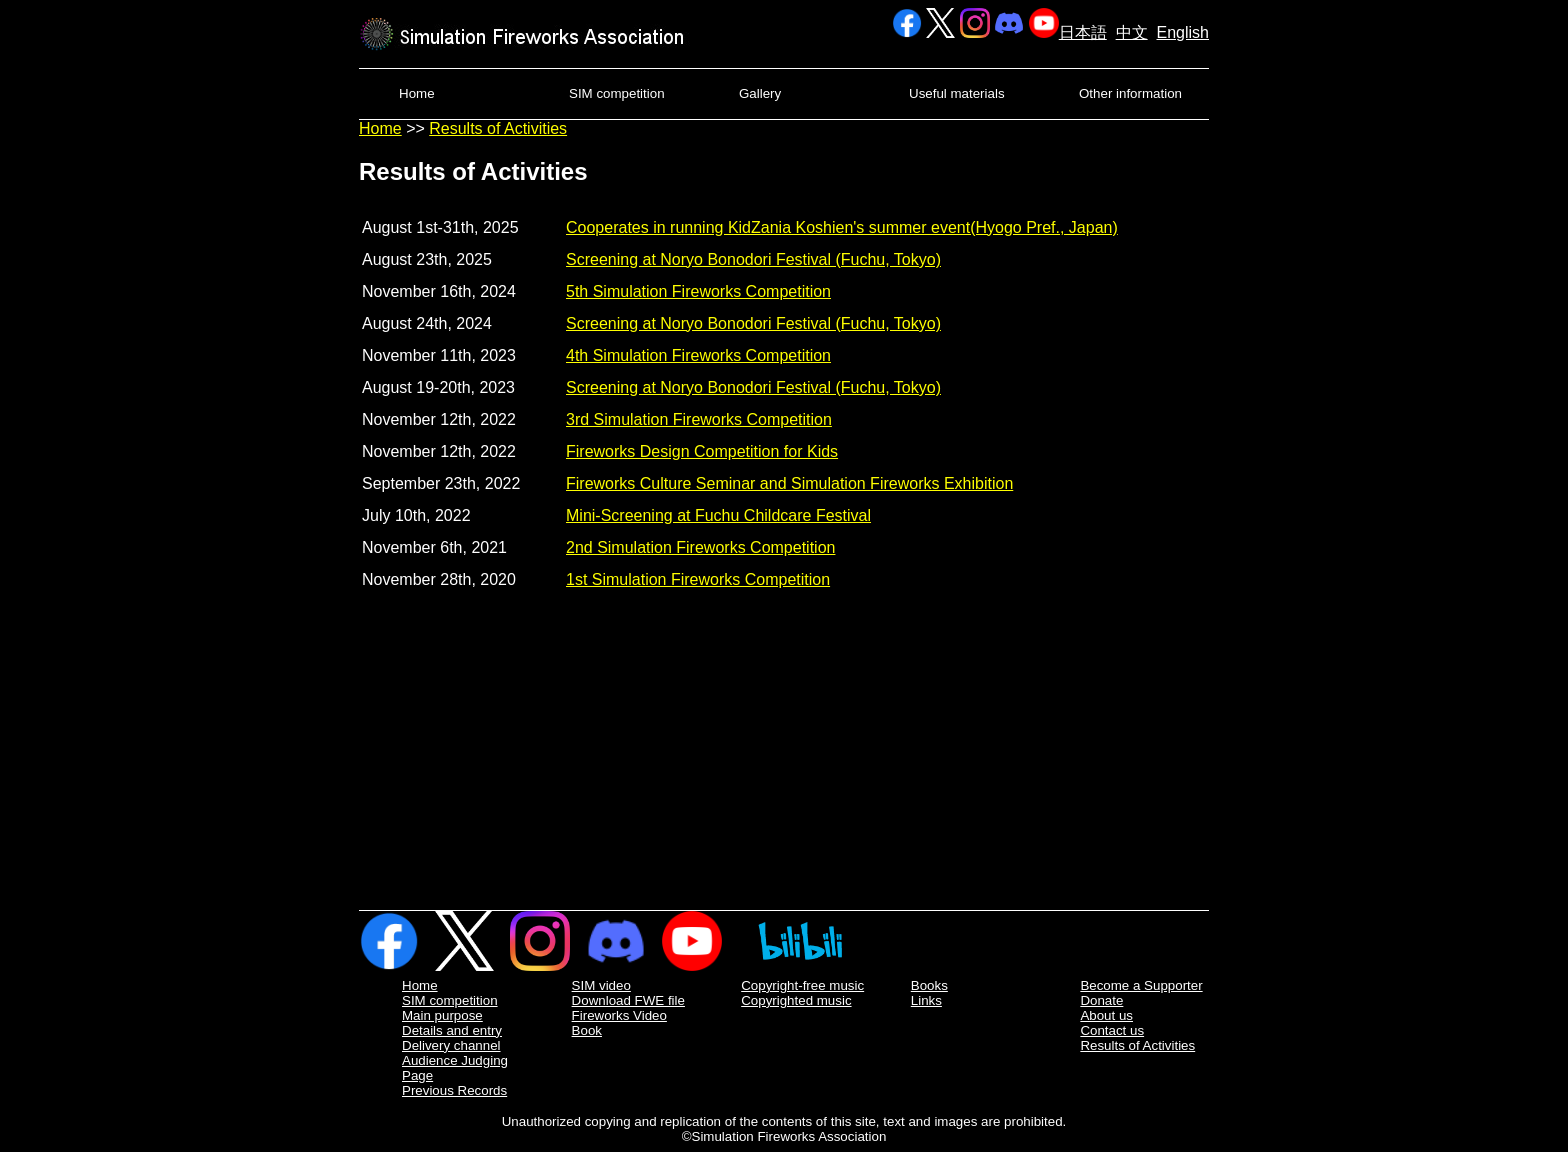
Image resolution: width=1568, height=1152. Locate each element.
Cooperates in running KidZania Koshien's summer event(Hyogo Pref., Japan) (842, 227)
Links (926, 1000)
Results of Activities (498, 128)
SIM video (601, 985)
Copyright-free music (802, 985)
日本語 (1083, 32)
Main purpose (442, 1015)
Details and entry (452, 1030)
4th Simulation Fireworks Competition (698, 355)
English (1183, 32)
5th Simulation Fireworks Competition (698, 291)
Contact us (1112, 1030)
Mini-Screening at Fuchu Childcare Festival (718, 515)
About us (1106, 1015)
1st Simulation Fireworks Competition (698, 579)
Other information (1130, 93)
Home (417, 93)
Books (929, 985)
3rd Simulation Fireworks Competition (699, 419)
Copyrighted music (796, 1000)
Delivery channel (451, 1045)
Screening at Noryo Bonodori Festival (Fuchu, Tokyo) (753, 259)
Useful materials (957, 93)
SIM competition (617, 93)
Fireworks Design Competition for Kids (702, 451)
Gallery (760, 93)
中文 (1132, 32)
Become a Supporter (1141, 985)
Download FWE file (628, 1000)
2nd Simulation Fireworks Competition (700, 547)
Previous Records (454, 1090)
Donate (1101, 1000)
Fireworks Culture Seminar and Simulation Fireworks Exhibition (789, 483)
